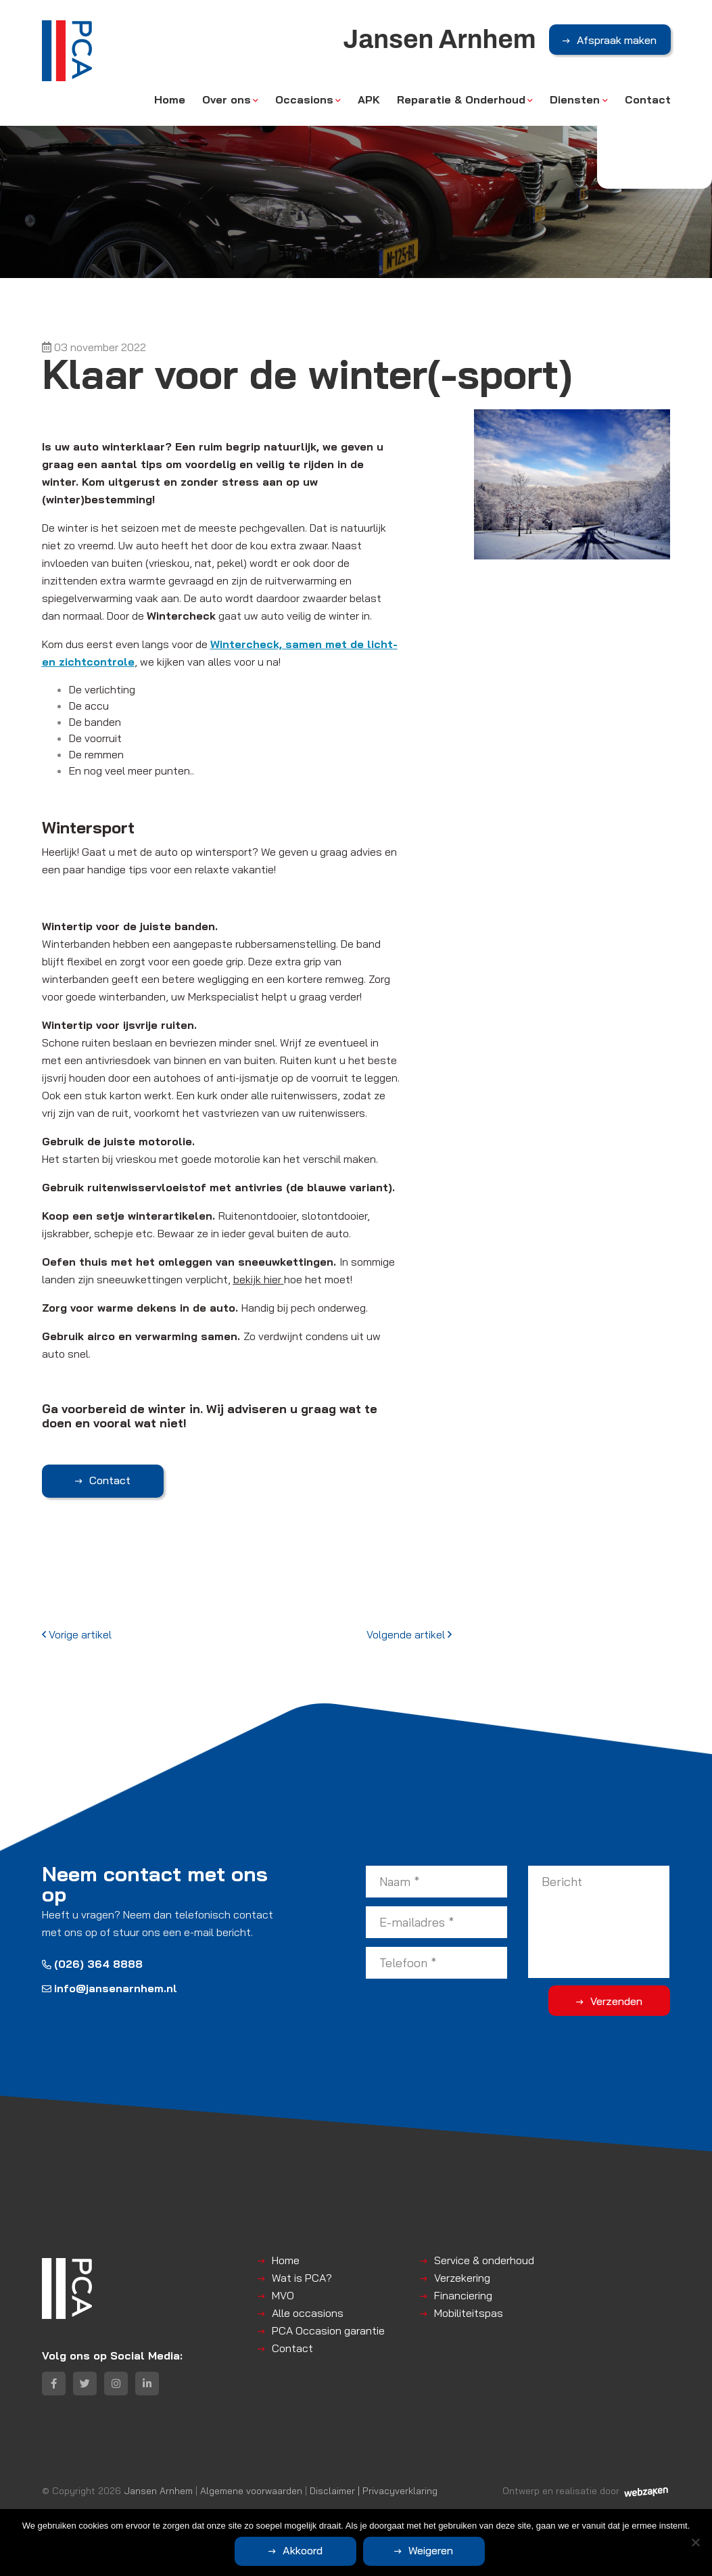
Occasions (304, 99)
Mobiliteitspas (468, 2313)
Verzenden (616, 2001)
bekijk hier (257, 1279)
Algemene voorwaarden (251, 2490)
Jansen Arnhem (158, 2490)
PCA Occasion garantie (328, 2330)
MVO (283, 2295)
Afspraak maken (617, 40)
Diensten (575, 99)
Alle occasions (307, 2313)
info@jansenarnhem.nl (109, 1988)
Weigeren (430, 2550)
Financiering (463, 2295)
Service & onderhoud (484, 2260)
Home (169, 99)
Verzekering (462, 2277)
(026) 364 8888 (92, 1964)
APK (369, 99)
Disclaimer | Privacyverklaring (373, 2490)
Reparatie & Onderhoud (461, 99)
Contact (648, 99)
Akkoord (303, 2550)
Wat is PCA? (302, 2277)
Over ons (226, 99)
